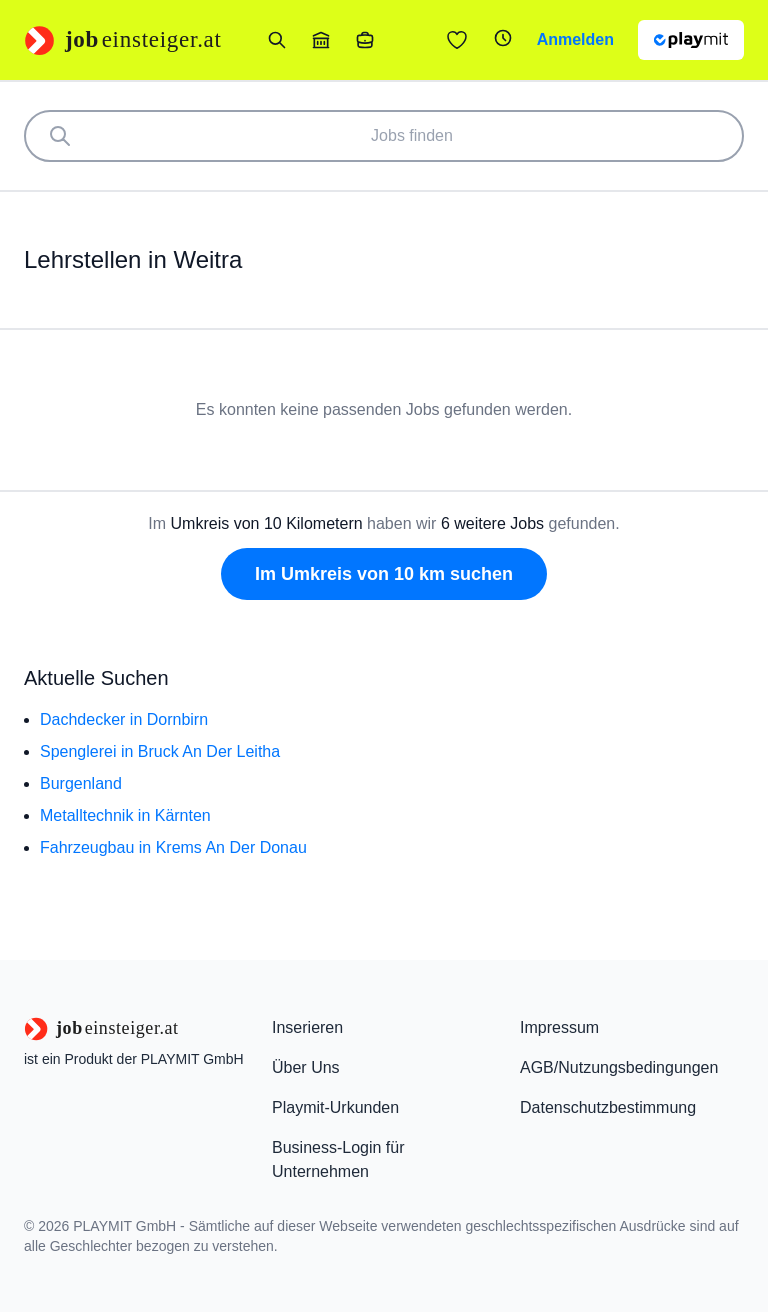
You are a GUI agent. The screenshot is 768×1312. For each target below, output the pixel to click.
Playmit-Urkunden (335, 1107)
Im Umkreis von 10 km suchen (384, 574)
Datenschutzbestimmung (608, 1107)
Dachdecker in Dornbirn (124, 719)
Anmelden (575, 39)
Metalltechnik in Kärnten (125, 815)
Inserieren (307, 1027)
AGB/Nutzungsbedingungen (619, 1067)
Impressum (559, 1027)
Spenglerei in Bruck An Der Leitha (160, 751)
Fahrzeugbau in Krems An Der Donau (173, 847)
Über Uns (306, 1067)
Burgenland (81, 783)
